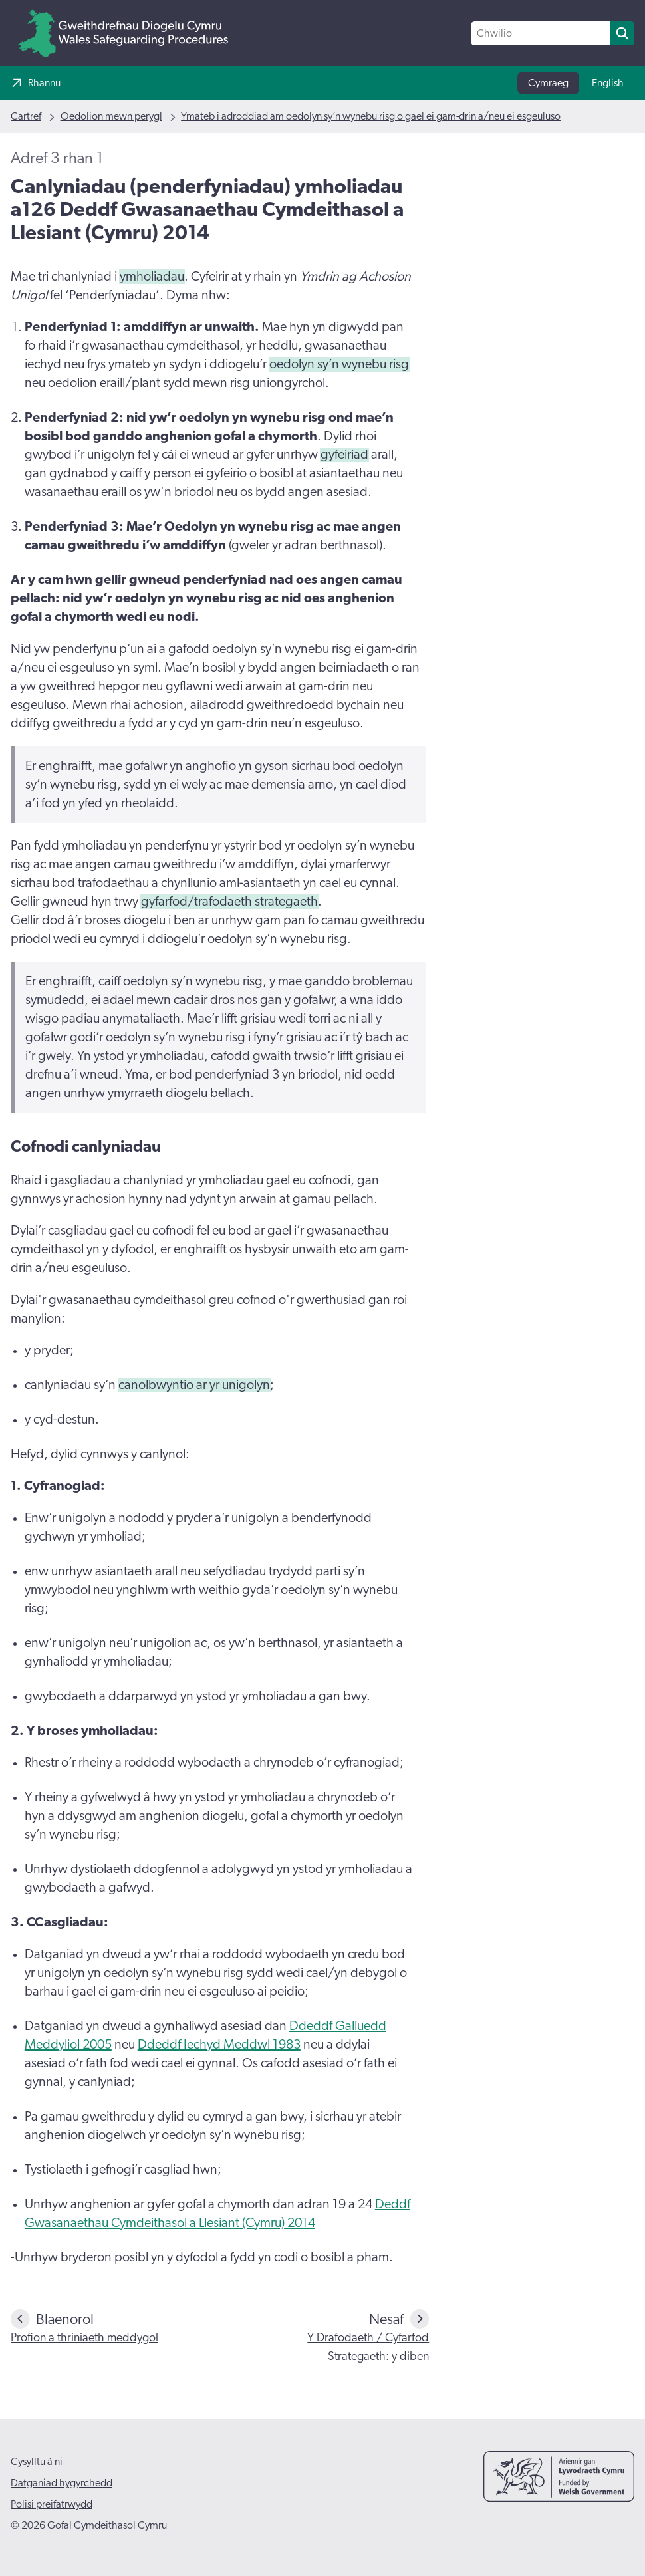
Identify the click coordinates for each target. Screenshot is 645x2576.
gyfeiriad (344, 454)
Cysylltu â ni (37, 2461)
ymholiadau (152, 276)
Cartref (26, 116)
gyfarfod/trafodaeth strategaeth (229, 901)
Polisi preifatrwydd (51, 2504)
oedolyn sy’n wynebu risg (339, 364)
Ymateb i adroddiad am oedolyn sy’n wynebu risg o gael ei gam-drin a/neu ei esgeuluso (371, 116)
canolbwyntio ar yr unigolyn (194, 1385)
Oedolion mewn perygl (111, 116)
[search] (622, 33)
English (608, 83)
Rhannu (44, 83)
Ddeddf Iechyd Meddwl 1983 (219, 2044)
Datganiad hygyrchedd (61, 2483)
